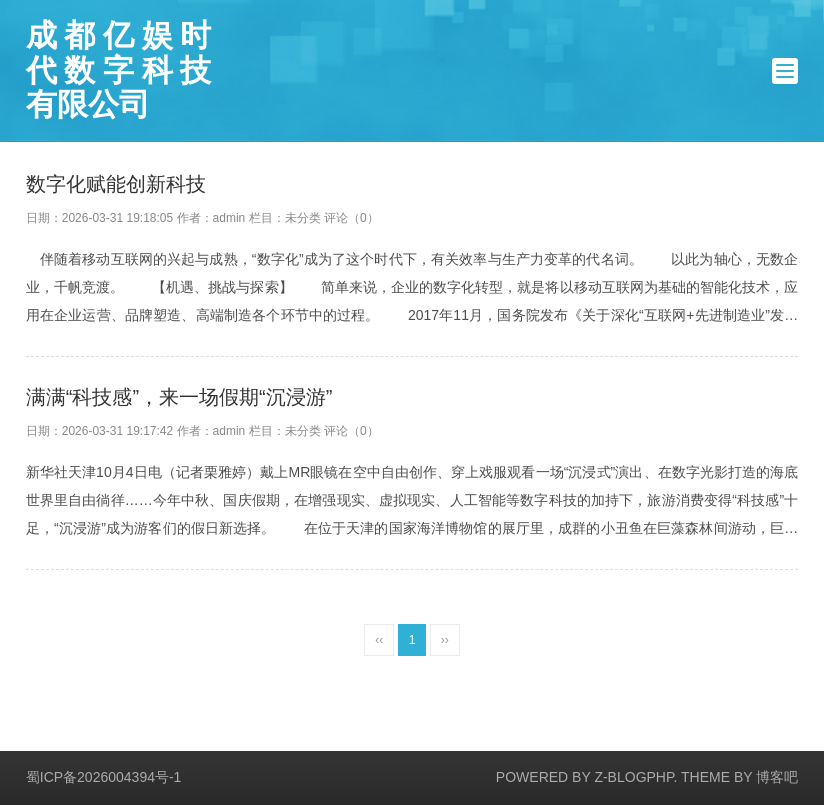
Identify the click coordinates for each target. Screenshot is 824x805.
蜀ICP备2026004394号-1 (104, 777)
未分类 (303, 218)
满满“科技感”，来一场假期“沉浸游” (179, 397)
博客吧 (777, 777)
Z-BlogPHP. (635, 777)
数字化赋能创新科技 (116, 184)
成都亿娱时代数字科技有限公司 (118, 71)
